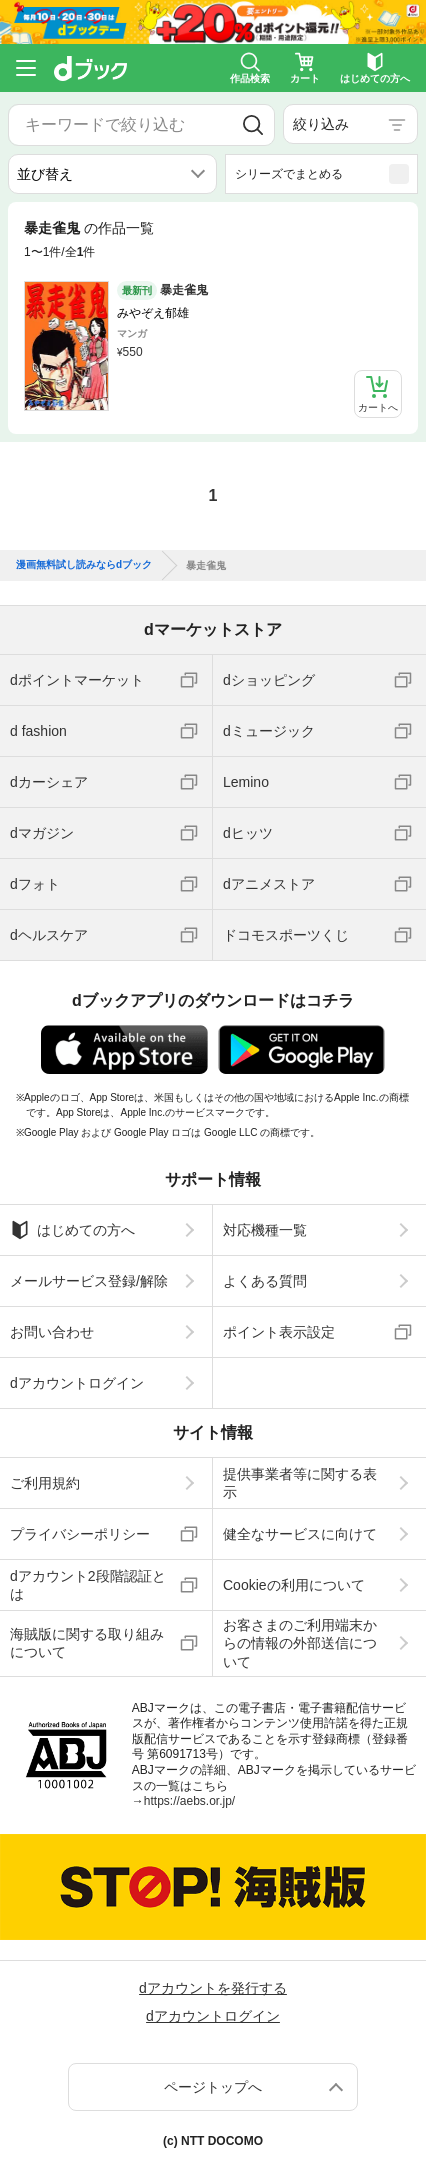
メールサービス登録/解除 (89, 1281)
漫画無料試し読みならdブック (84, 565)
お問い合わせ (52, 1332)
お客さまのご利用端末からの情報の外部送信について (300, 1643)
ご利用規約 (45, 1483)
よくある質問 (265, 1281)
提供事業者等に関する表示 (300, 1483)
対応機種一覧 (265, 1230)
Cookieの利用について (294, 1585)
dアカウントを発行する (213, 1988)
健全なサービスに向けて (300, 1534)
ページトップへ (213, 2087)
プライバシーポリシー (80, 1534)
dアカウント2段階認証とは (88, 1585)
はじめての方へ (72, 1230)
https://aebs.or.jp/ (189, 1801)
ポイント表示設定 (279, 1332)
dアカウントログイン (77, 1383)
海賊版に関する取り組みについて (87, 1643)
